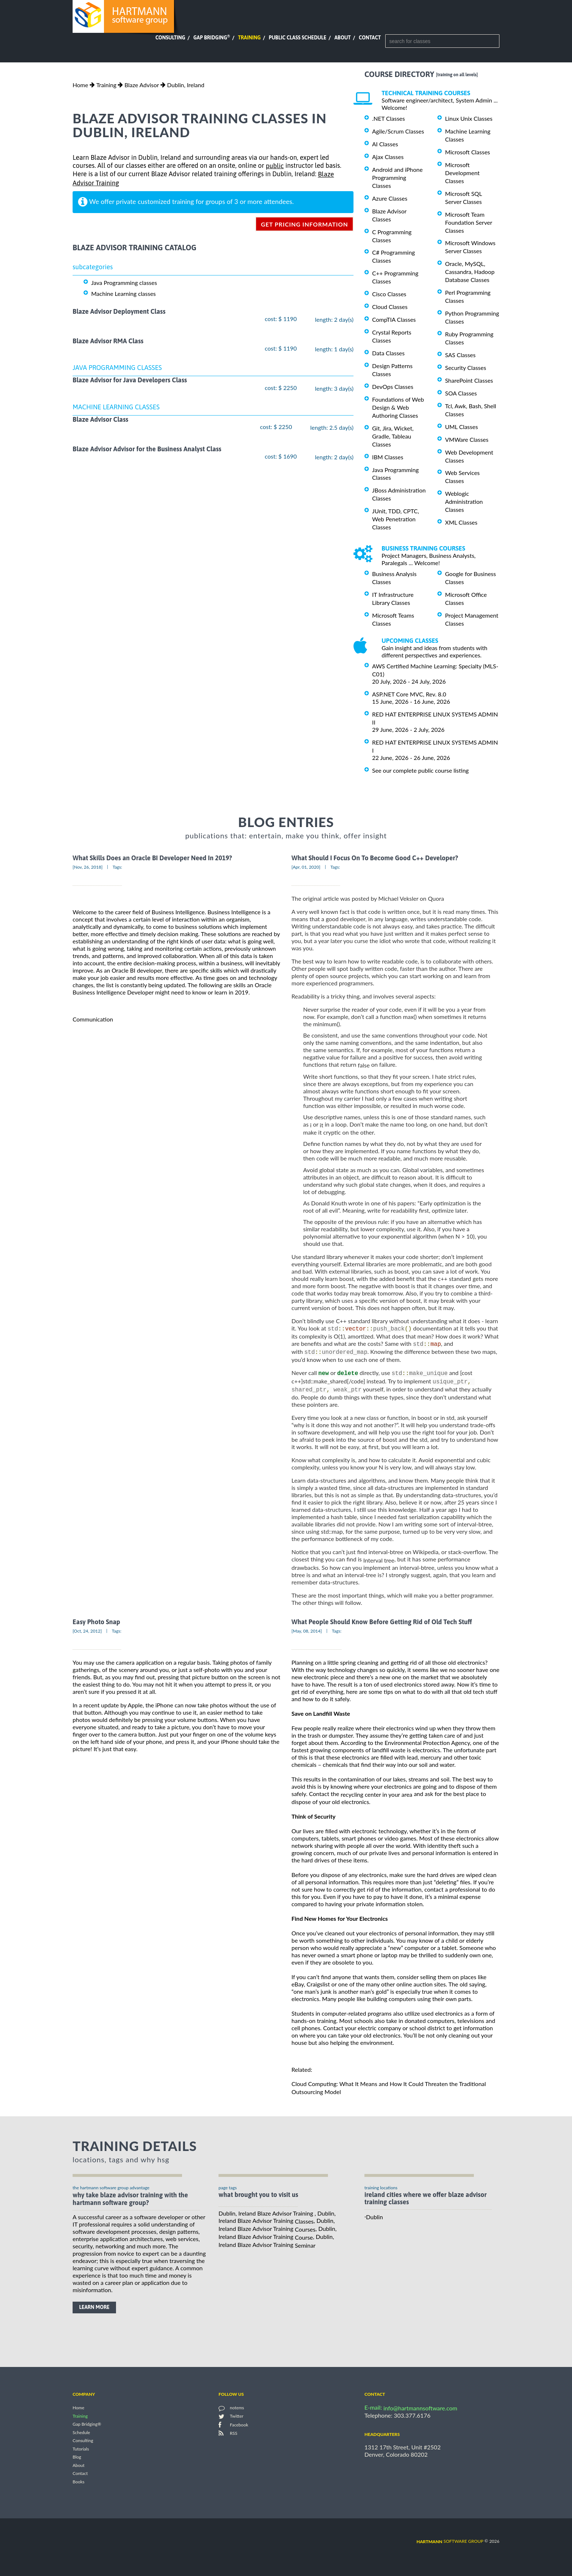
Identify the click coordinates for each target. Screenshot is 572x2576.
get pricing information (304, 224)
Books (79, 2484)
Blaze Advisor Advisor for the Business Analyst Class (147, 449)
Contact (370, 37)
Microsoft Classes (467, 151)
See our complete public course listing (420, 770)
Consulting (170, 37)
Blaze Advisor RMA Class (108, 341)
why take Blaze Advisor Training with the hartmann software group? (130, 2201)
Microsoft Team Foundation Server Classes (468, 222)
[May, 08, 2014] (306, 1633)
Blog (77, 2459)
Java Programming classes (124, 282)
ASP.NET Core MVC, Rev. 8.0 (409, 694)
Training (249, 37)
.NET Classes (388, 118)
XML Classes (461, 522)
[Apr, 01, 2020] (305, 867)
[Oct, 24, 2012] (87, 1633)
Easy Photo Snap (96, 1624)
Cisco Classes (389, 293)
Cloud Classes (389, 306)
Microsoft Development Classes (462, 172)
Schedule (81, 2435)
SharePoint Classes (469, 380)
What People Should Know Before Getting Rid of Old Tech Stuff (381, 1624)
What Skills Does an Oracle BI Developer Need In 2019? (152, 858)
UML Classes (461, 426)
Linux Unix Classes (468, 118)
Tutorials (81, 2451)
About (343, 37)
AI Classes (385, 143)
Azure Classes (389, 198)
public (274, 166)
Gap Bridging (211, 37)
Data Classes (388, 352)
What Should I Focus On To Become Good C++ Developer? (374, 858)
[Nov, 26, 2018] (88, 867)
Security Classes (465, 367)
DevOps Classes (392, 386)
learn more (94, 2310)
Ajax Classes (387, 156)
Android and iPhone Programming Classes (397, 177)
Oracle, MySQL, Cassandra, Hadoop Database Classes (470, 271)
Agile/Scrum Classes (398, 131)
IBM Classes (387, 456)
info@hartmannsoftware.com (420, 2410)
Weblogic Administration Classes (464, 501)
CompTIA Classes (394, 319)
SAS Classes (460, 354)
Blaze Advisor (141, 84)
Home (80, 84)
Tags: (117, 867)
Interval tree (378, 1562)
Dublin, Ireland (185, 84)
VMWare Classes (466, 439)
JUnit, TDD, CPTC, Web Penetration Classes (395, 518)
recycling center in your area (377, 1796)
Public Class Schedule (297, 37)
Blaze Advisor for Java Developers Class (130, 380)
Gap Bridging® (87, 2427)
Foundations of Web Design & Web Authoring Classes (398, 407)
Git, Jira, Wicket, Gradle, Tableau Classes (393, 436)
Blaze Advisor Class (100, 419)
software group (450, 2543)
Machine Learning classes (123, 293)
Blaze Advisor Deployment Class (119, 311)
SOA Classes (461, 393)
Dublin (374, 2219)
